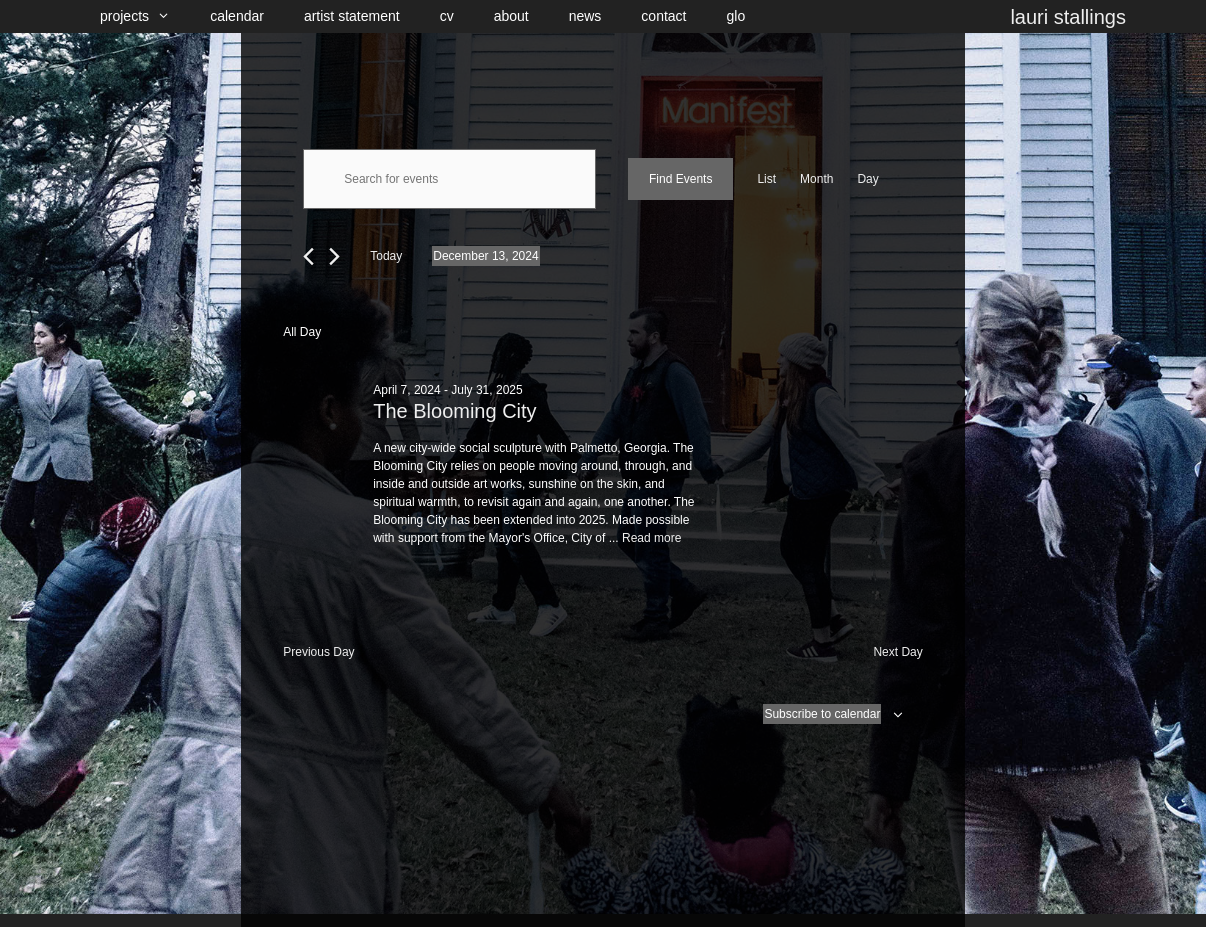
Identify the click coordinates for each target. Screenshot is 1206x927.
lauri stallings (1068, 17)
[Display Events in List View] (766, 179)
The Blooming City (454, 411)
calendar (237, 16)
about (511, 16)
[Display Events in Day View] (867, 179)
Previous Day (318, 652)
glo (736, 16)
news (585, 16)
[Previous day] (308, 256)
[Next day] (334, 256)
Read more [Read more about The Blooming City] (651, 538)
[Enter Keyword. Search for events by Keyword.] (449, 179)
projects (145, 16)
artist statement (352, 16)
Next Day (897, 652)
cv (447, 16)
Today (386, 256)
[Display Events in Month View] (816, 179)
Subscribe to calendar (822, 714)
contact (663, 16)
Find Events (680, 179)
